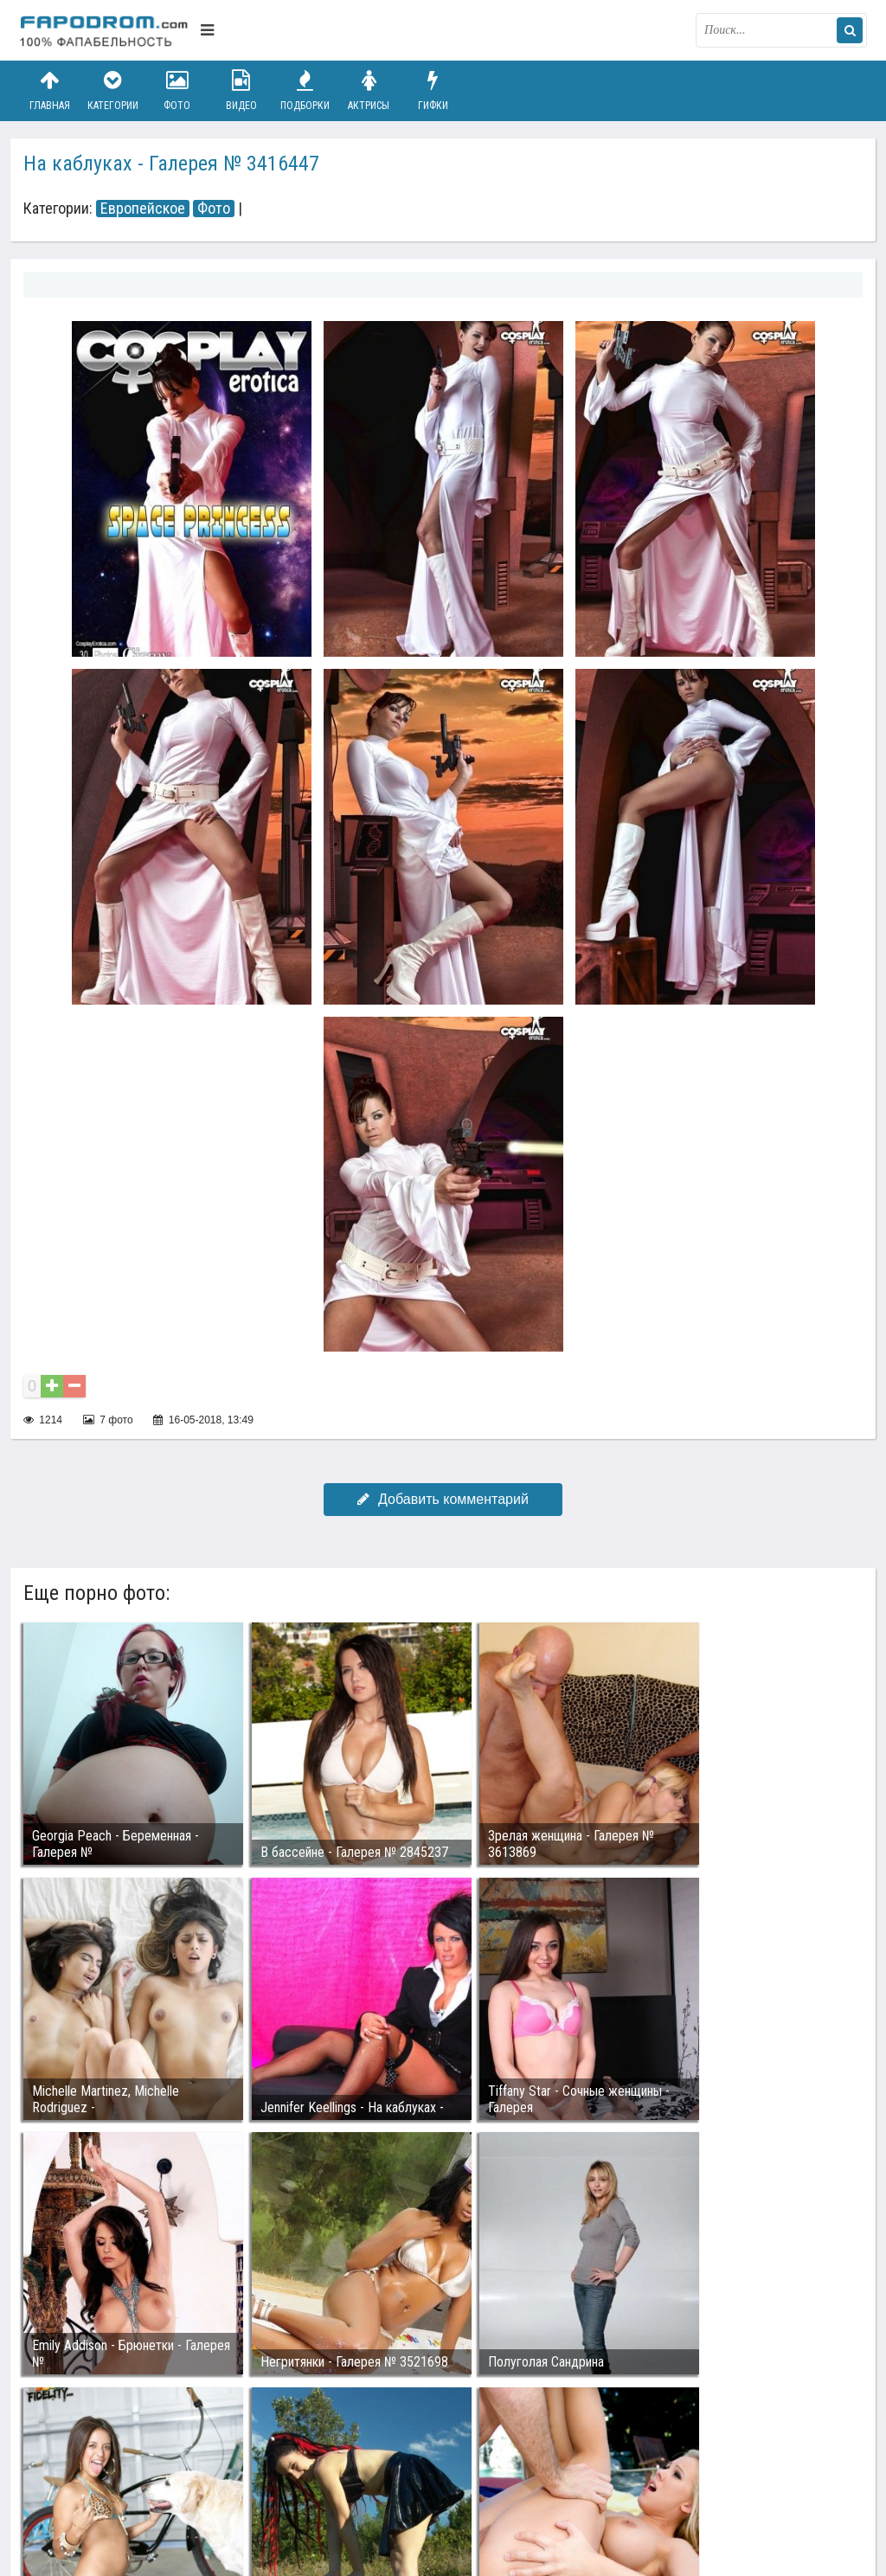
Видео (241, 90)
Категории (113, 90)
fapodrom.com (105, 30)
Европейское (142, 208)
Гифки (432, 90)
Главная (49, 90)
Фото (177, 90)
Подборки (305, 90)
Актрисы (368, 90)
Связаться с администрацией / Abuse (124, 2469)
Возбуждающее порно (316, 2482)
